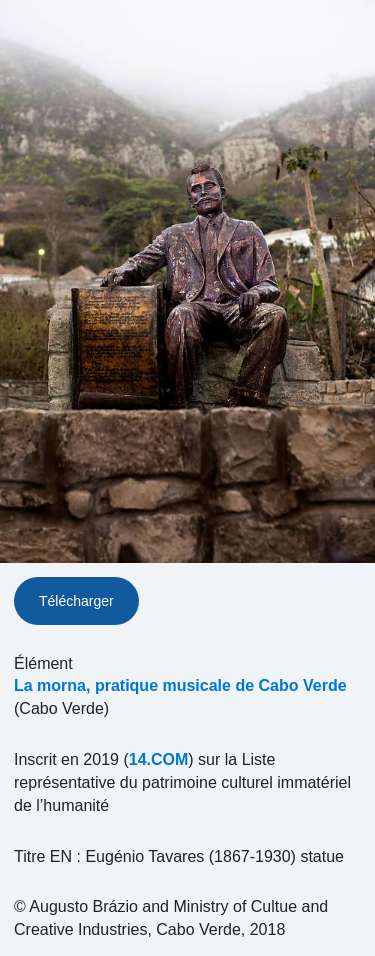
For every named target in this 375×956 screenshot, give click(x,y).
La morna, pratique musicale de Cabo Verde (180, 685)
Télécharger (76, 601)
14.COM (159, 759)
